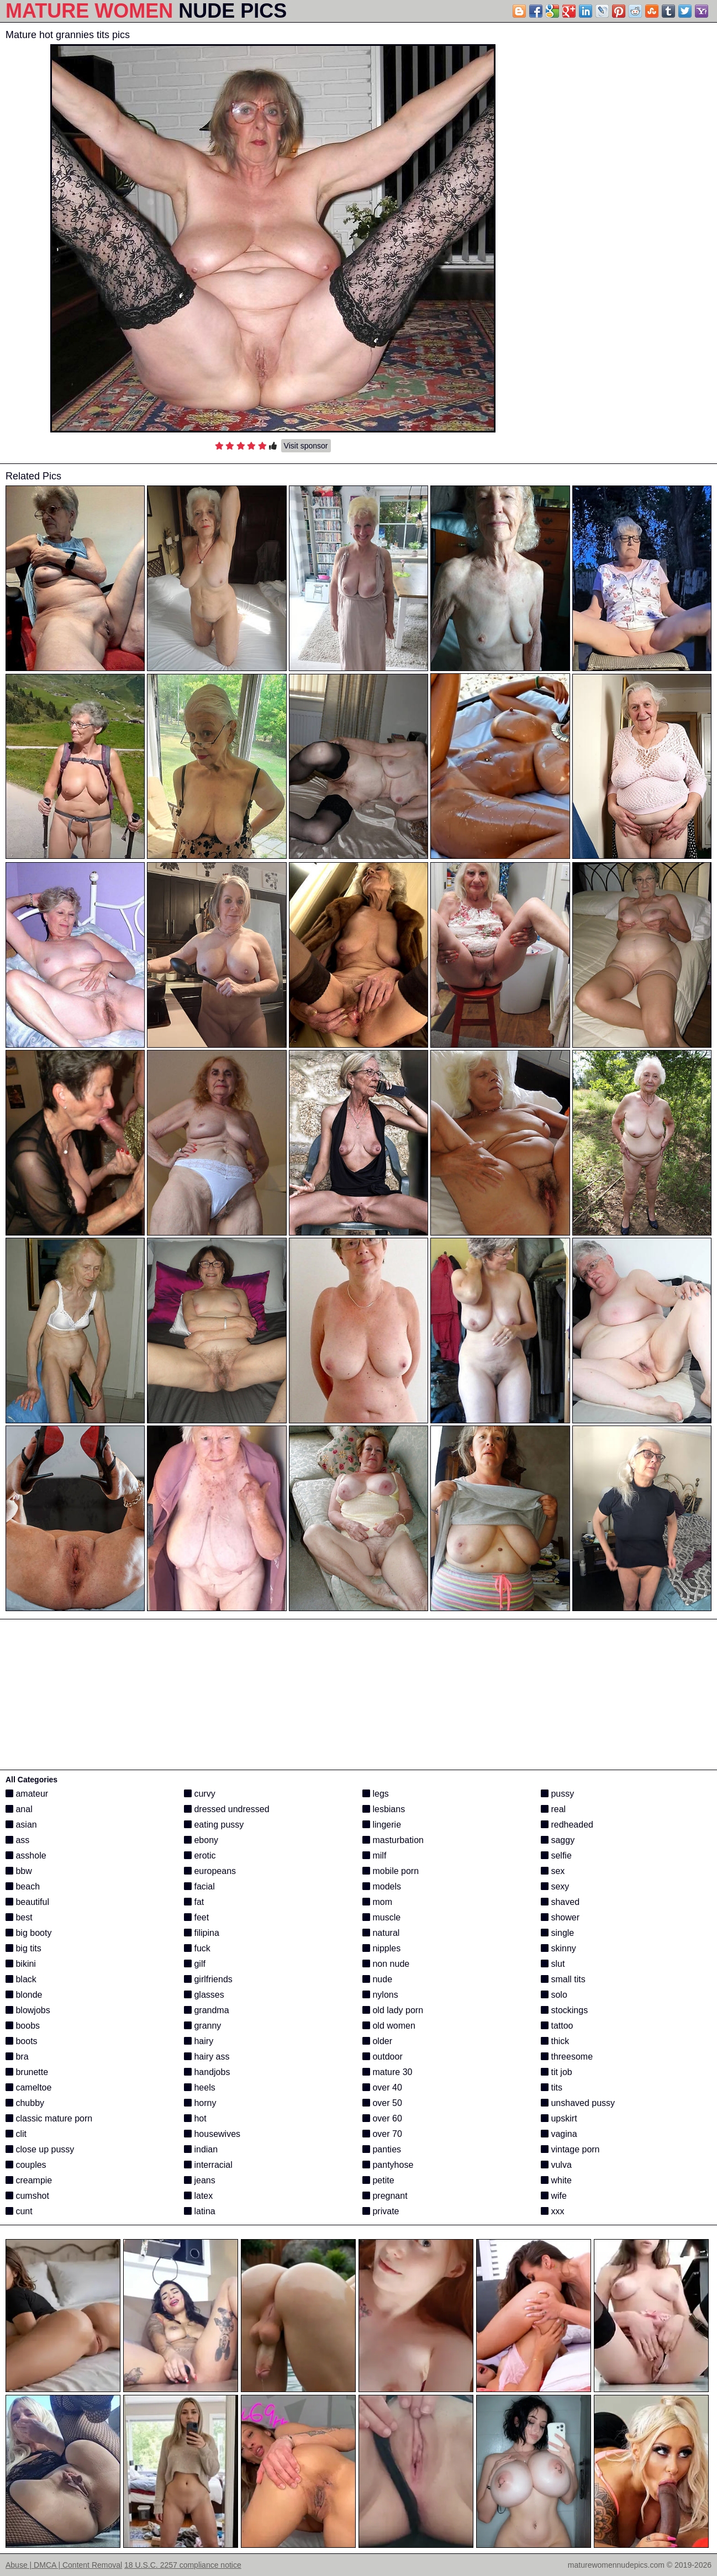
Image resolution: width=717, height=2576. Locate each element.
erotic (200, 1855)
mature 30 (387, 2072)
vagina (559, 2134)
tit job (556, 2072)
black (21, 1979)
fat (194, 1902)
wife (554, 2195)
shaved (560, 1902)
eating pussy (214, 1824)
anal (19, 1809)
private (380, 2211)
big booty (28, 1933)
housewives (212, 2134)
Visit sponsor (306, 445)
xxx (552, 2211)
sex (553, 1871)
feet (196, 1917)
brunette (27, 2072)
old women (388, 2025)
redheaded (567, 1824)
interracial (208, 2164)
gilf (194, 1963)
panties (381, 2149)
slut (553, 1963)
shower (560, 1917)
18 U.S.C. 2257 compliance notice (182, 2565)
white (556, 2180)
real (553, 1809)
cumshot (27, 2195)
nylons (380, 1994)
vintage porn (570, 2149)
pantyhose (387, 2164)
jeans (199, 2180)
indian (201, 2149)
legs (375, 1793)
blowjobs (28, 2010)
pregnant (385, 2195)
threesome (567, 2056)
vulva (556, 2164)
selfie (556, 1855)
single (557, 1933)
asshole (26, 1855)
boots (22, 2041)
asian (21, 1824)
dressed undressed (227, 1809)
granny (202, 2025)
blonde (24, 1994)
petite (378, 2180)
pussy (557, 1793)
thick (555, 2041)
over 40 (382, 2087)
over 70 (382, 2134)
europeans (210, 1871)
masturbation (393, 1840)
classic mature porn (49, 2118)
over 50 (382, 2103)
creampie (29, 2180)
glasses (204, 1994)
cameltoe (28, 2087)
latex (198, 2195)
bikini (21, 1963)
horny (200, 2103)
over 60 (382, 2118)
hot (195, 2118)
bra (17, 2056)
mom (377, 1902)
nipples (381, 1948)
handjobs (207, 2072)
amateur (27, 1793)
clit (16, 2134)
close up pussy (40, 2149)
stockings (564, 2010)
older (377, 2041)
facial (199, 1886)
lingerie (381, 1824)
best (19, 1917)
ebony (201, 1840)
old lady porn (392, 2010)
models (381, 1886)
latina (199, 2211)
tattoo (557, 2025)
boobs (23, 2025)
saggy (557, 1840)
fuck (197, 1948)
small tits (563, 1979)
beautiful (27, 1902)
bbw (19, 1871)
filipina (201, 1933)
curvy (199, 1793)
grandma (206, 2010)
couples (26, 2164)
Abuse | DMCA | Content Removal (64, 2565)
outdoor (382, 2056)
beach (23, 1886)
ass (17, 1840)
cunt (19, 2211)
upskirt (559, 2118)
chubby (25, 2103)
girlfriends (208, 1979)
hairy (198, 2041)
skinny (558, 1948)
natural (380, 1933)
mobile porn (390, 1871)
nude (377, 1979)
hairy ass (206, 2056)
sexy (555, 1886)
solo (554, 1994)
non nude (385, 1963)
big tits (23, 1948)
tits (551, 2087)
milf (374, 1855)
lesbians (383, 1809)
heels (199, 2087)
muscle (381, 1917)
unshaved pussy (578, 2103)
